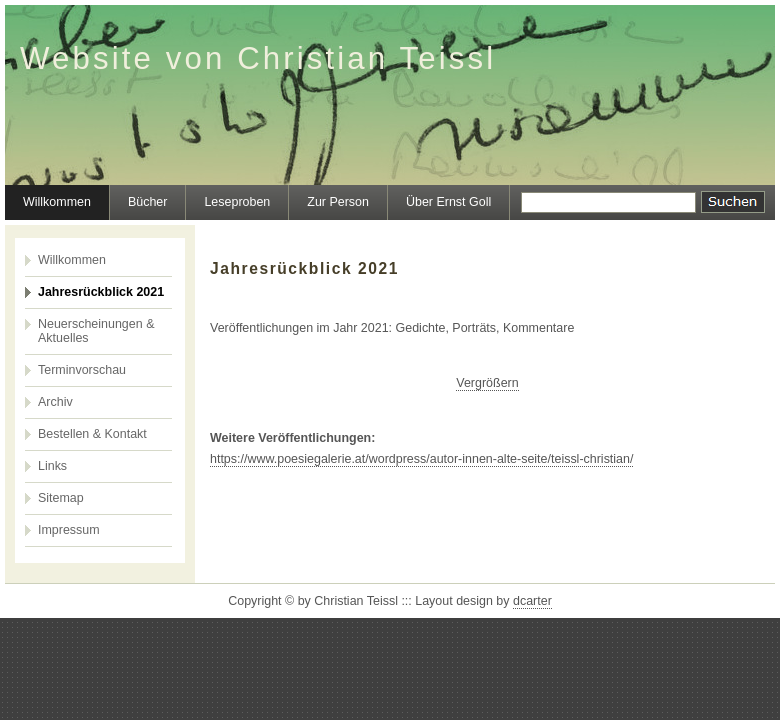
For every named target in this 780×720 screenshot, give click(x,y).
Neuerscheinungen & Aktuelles (96, 331)
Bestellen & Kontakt (92, 434)
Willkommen (57, 202)
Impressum (69, 530)
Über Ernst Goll (448, 202)
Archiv (55, 402)
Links (52, 466)
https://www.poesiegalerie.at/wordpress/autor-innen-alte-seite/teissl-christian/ (421, 459)
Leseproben (237, 202)
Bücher (148, 202)
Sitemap (61, 498)
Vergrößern (487, 383)
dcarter (532, 601)
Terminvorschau (82, 370)
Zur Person (338, 202)
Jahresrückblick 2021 (101, 292)
